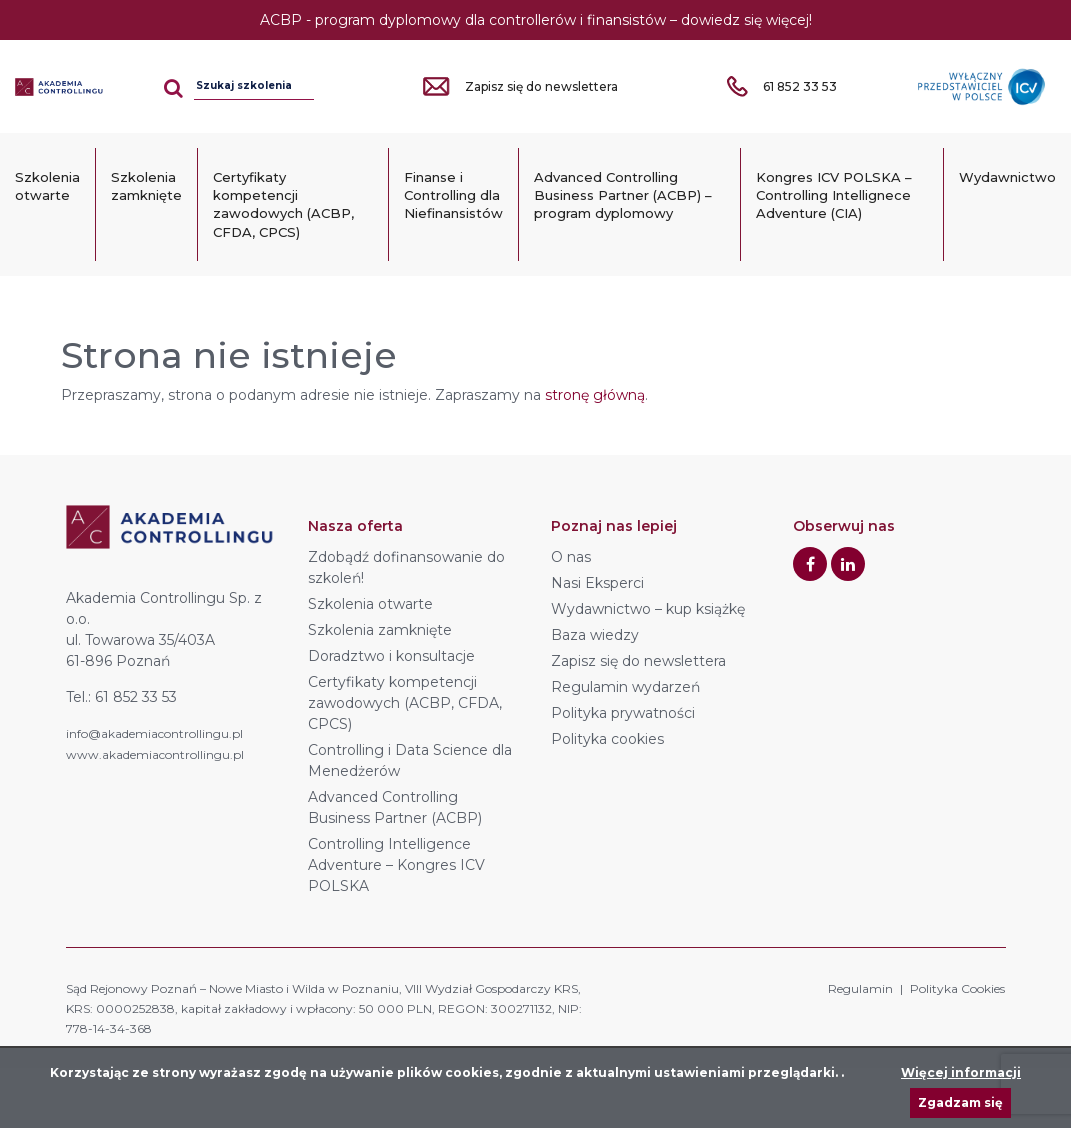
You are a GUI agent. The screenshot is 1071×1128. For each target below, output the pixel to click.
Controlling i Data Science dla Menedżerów (410, 760)
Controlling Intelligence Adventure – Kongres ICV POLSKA (396, 865)
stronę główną (595, 395)
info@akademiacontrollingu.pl (154, 733)
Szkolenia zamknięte (146, 186)
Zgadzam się (960, 1102)
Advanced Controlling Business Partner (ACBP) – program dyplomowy (623, 195)
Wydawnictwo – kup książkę (648, 609)
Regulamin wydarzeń (625, 687)
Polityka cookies (607, 739)
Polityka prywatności (623, 713)
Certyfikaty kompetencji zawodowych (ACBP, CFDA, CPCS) (283, 204)
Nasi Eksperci (597, 583)
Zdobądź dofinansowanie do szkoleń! (406, 567)
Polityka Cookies (957, 988)
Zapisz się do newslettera (638, 661)
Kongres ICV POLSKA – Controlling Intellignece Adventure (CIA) (834, 195)
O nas (571, 557)
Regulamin (860, 988)
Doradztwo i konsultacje (391, 656)
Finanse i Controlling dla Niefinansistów (453, 195)
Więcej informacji (961, 1072)
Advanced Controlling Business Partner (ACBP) (395, 807)
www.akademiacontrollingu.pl (155, 754)
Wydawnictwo (1007, 177)
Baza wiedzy (595, 635)
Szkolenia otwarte (47, 186)
